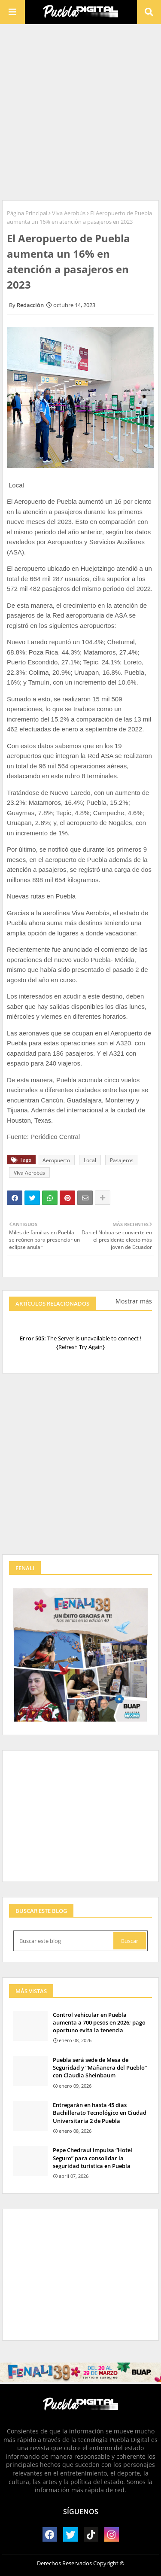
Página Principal (27, 213)
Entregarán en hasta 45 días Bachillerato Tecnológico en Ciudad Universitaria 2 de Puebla (99, 2112)
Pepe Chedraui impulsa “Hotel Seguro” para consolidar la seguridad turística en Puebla (92, 2157)
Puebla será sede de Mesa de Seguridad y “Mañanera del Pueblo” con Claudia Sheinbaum (100, 2067)
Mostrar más (133, 1301)
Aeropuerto (56, 1160)
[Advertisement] (80, 111)
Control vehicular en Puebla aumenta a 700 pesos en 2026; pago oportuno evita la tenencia (99, 2022)
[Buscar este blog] (64, 1940)
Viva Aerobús (68, 213)
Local (90, 1160)
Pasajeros (122, 1160)
